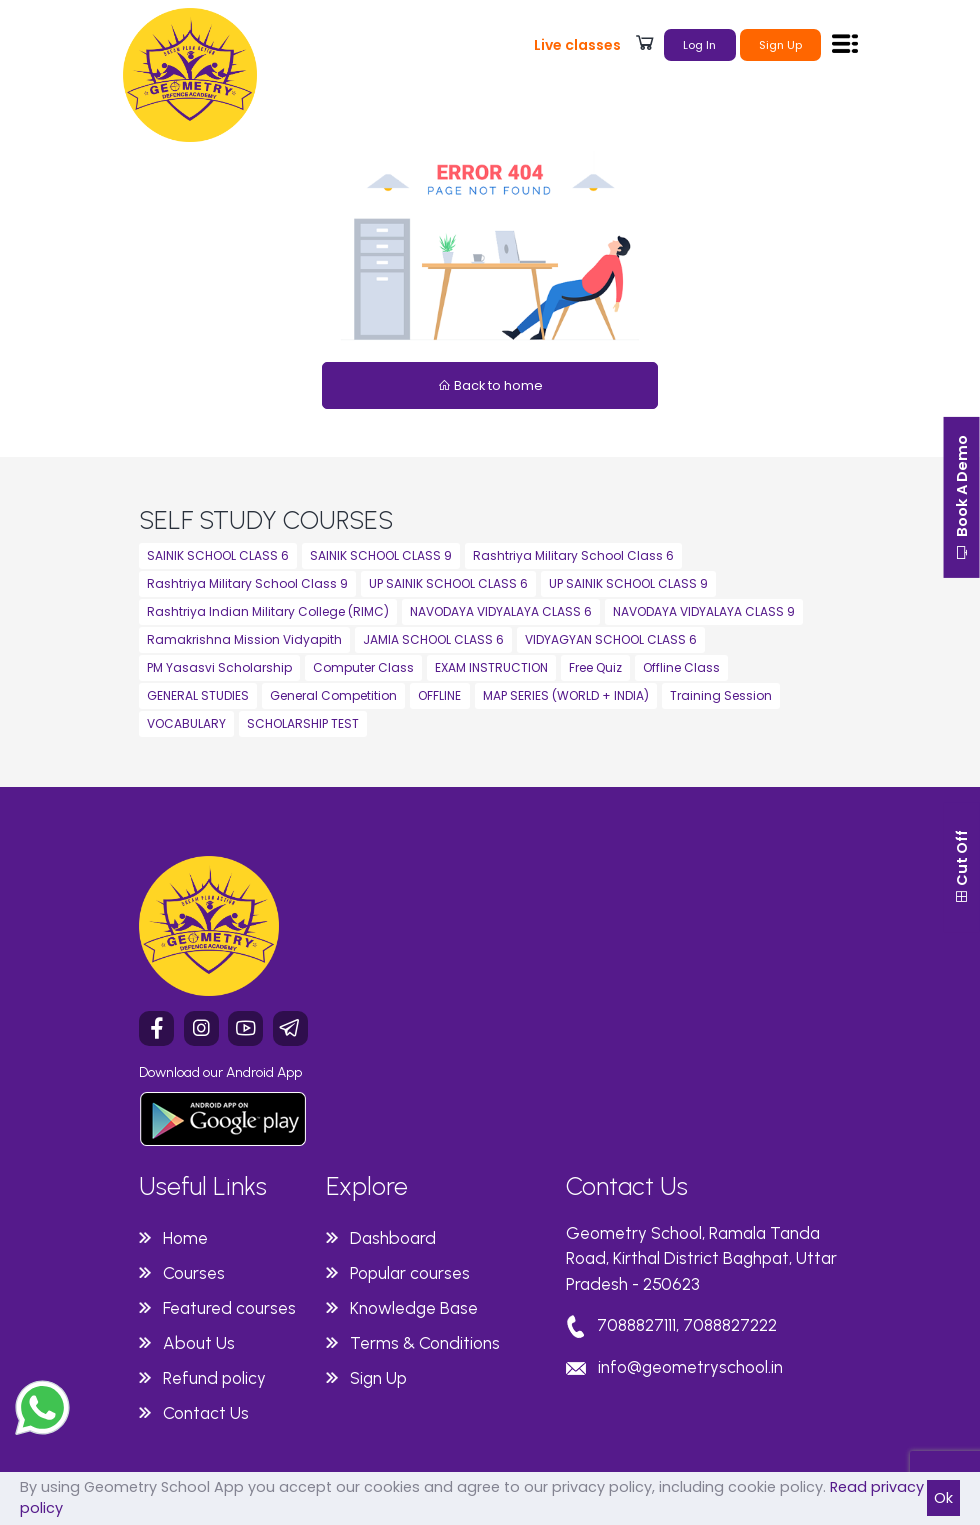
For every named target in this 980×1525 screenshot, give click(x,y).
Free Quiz (595, 667)
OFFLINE (439, 695)
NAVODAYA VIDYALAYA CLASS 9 (704, 611)
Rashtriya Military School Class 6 (573, 555)
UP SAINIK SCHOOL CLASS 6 (448, 583)
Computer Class (363, 667)
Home (185, 1238)
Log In (699, 45)
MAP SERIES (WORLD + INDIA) (566, 695)
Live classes (577, 45)
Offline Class (681, 667)
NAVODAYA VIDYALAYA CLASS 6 (501, 611)
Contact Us (206, 1413)
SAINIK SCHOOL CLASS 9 (381, 555)
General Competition (333, 695)
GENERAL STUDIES (198, 695)
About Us (199, 1343)
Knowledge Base (414, 1308)
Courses (194, 1273)
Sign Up (780, 45)
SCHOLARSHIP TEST (303, 723)
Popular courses (410, 1273)
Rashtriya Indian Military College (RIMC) (268, 611)
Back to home (490, 385)
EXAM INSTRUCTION (491, 667)
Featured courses (229, 1308)
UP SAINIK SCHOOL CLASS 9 (628, 583)
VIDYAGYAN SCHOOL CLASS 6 (611, 639)
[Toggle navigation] (845, 43)
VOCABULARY (186, 723)
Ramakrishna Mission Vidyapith (244, 639)
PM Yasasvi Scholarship (219, 667)
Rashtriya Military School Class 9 (247, 583)
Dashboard (393, 1238)
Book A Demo (959, 509)
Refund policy (214, 1378)
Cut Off (959, 943)
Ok (943, 1498)
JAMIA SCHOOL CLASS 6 (433, 639)
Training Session (721, 695)
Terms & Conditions (425, 1343)
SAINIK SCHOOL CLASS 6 (218, 555)
